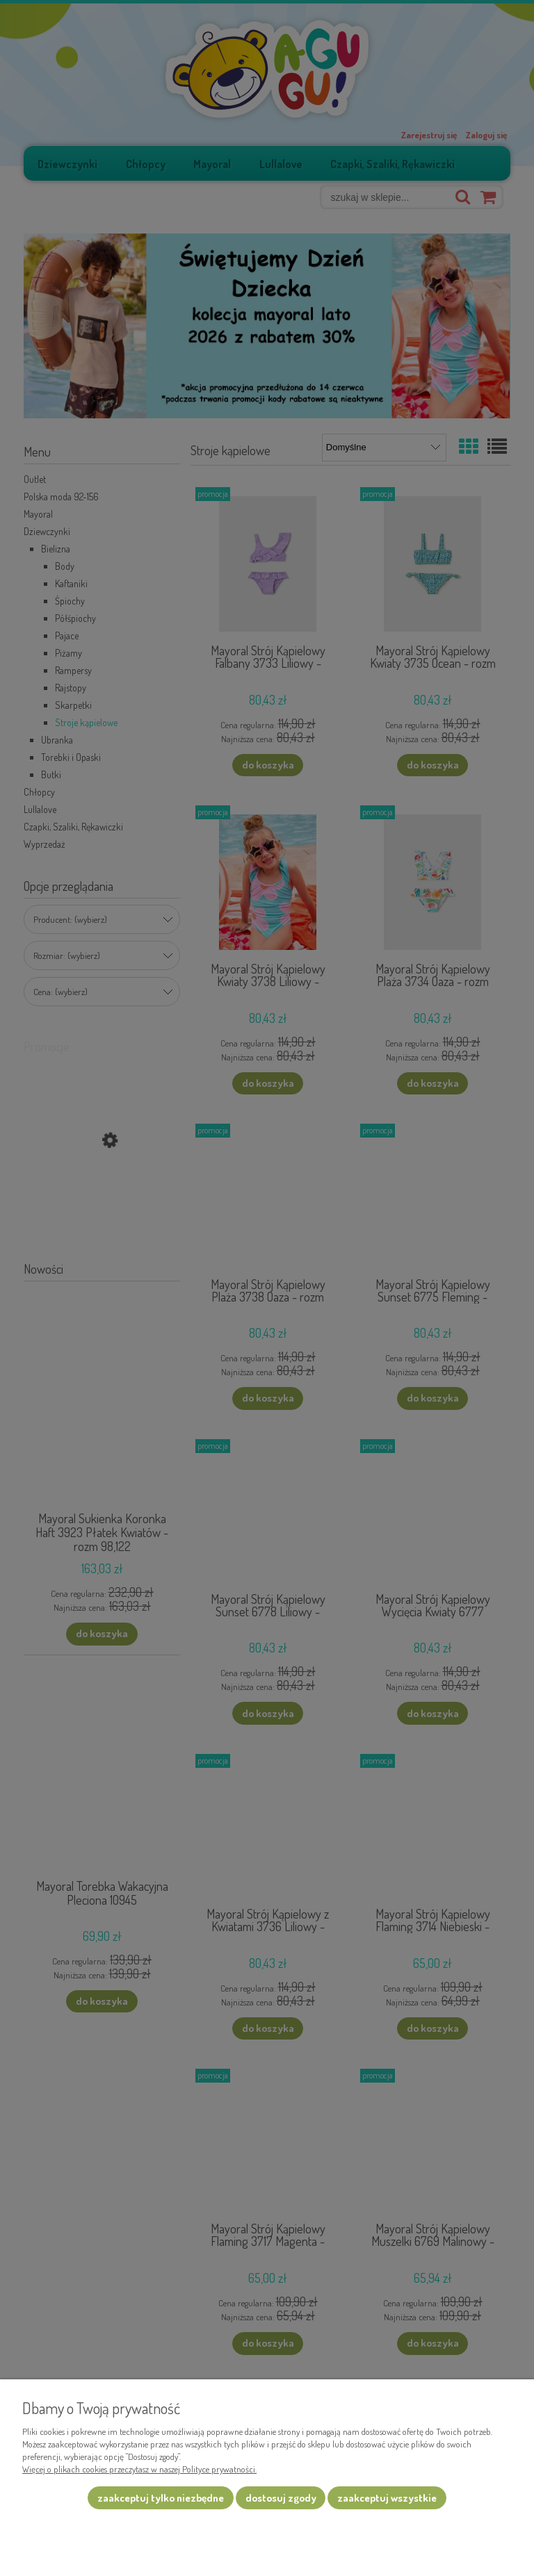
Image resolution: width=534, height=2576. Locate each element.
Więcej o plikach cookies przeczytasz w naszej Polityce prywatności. (139, 2469)
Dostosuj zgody (280, 2497)
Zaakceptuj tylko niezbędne (160, 2497)
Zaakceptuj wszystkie (387, 2497)
